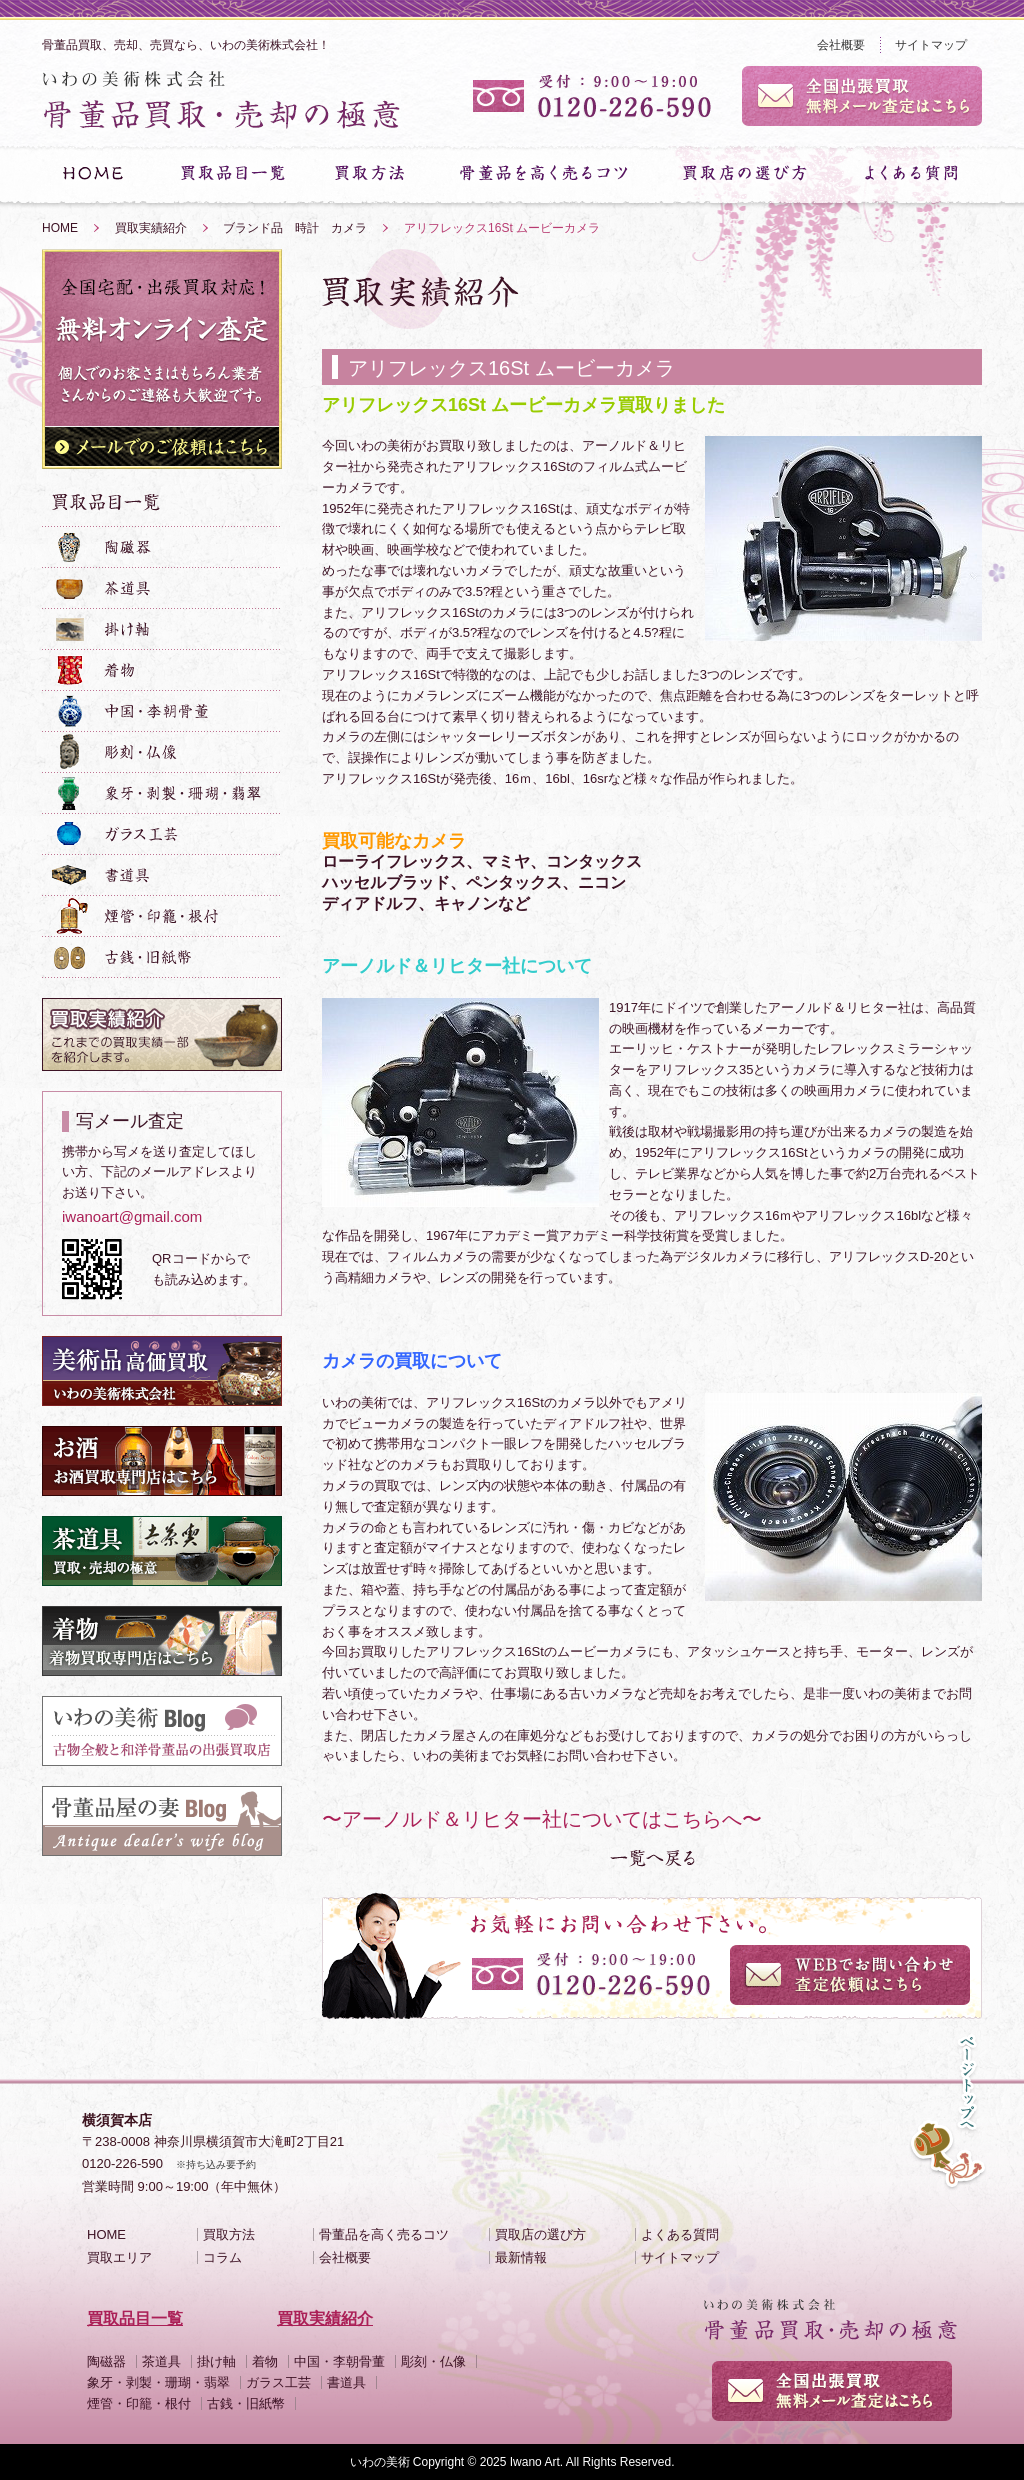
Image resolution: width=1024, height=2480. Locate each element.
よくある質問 (680, 2234)
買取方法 (229, 2234)
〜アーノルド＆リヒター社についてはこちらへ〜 (542, 1819)
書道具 (346, 2382)
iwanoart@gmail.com (132, 1216)
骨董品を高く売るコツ (384, 2234)
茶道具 (161, 2361)
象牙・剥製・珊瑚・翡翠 (158, 2382)
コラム (222, 2257)
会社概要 (841, 45)
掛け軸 (216, 2361)
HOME (60, 228)
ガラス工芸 (278, 2382)
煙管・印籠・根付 (139, 2403)
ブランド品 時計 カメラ (295, 228)
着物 (265, 2361)
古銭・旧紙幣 (246, 2403)
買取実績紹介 (151, 228)
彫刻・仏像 (433, 2361)
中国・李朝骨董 (339, 2361)
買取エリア (119, 2257)
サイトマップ (931, 45)
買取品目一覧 (135, 2318)
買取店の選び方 (540, 2234)
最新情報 (521, 2257)
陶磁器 (106, 2361)
